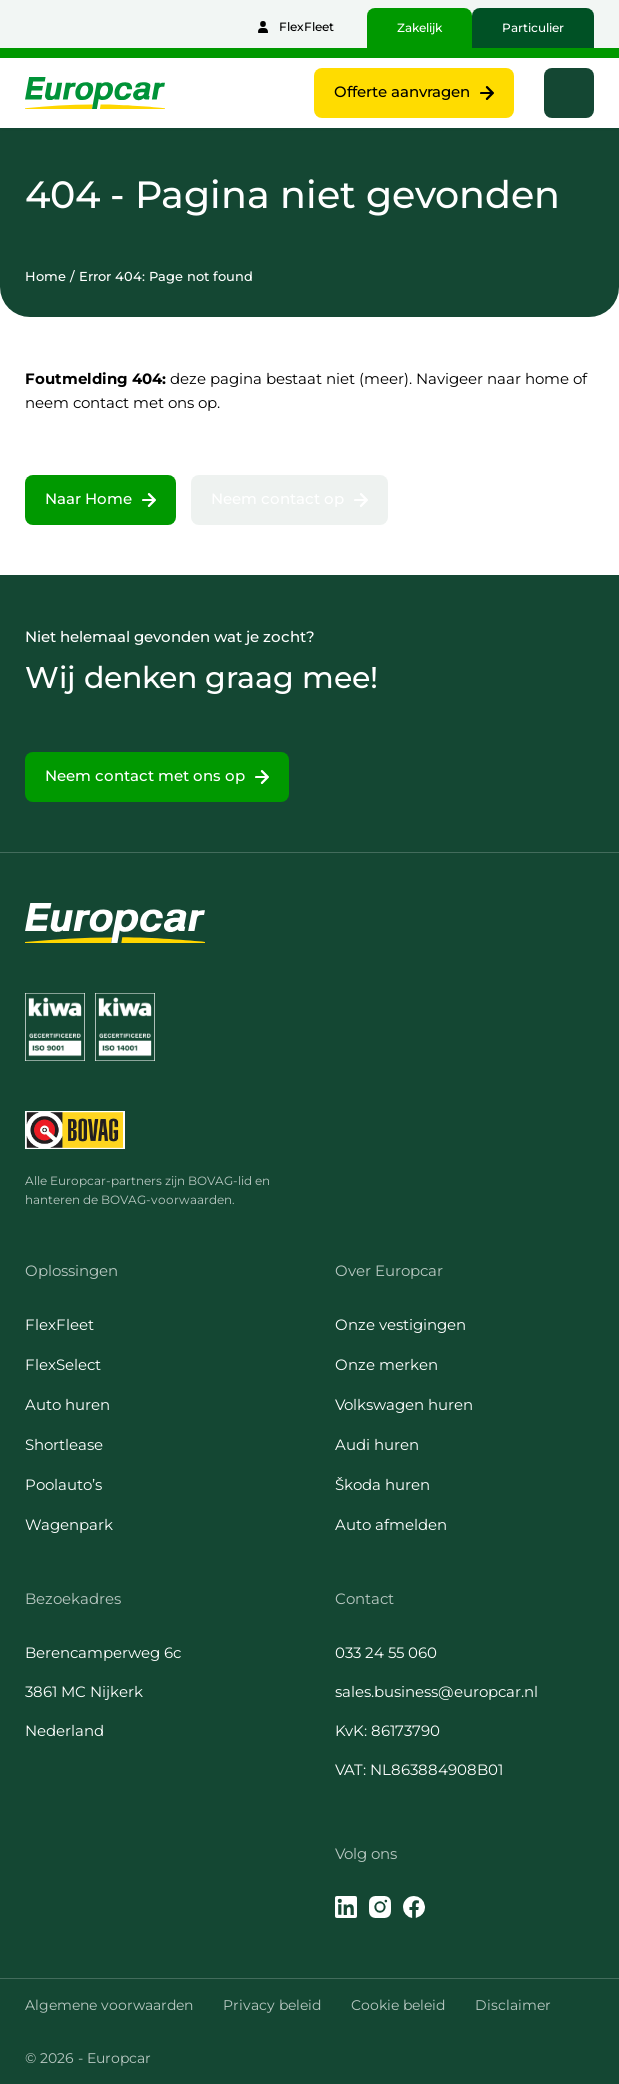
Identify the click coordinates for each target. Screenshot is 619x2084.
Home (45, 276)
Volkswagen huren (404, 1404)
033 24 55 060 (386, 1652)
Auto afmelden (391, 1524)
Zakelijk (419, 27)
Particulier (533, 27)
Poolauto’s (63, 1484)
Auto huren (67, 1404)
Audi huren (377, 1444)
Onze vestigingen (400, 1324)
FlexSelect (63, 1364)
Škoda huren (382, 1484)
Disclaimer (513, 2005)
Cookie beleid (398, 2005)
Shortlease (64, 1444)
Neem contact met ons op (145, 775)
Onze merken (386, 1364)
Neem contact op (277, 498)
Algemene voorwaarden (109, 2005)
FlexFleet (306, 26)
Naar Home (88, 498)
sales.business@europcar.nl (436, 1691)
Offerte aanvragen (402, 91)
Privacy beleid (272, 2005)
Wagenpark (69, 1524)
